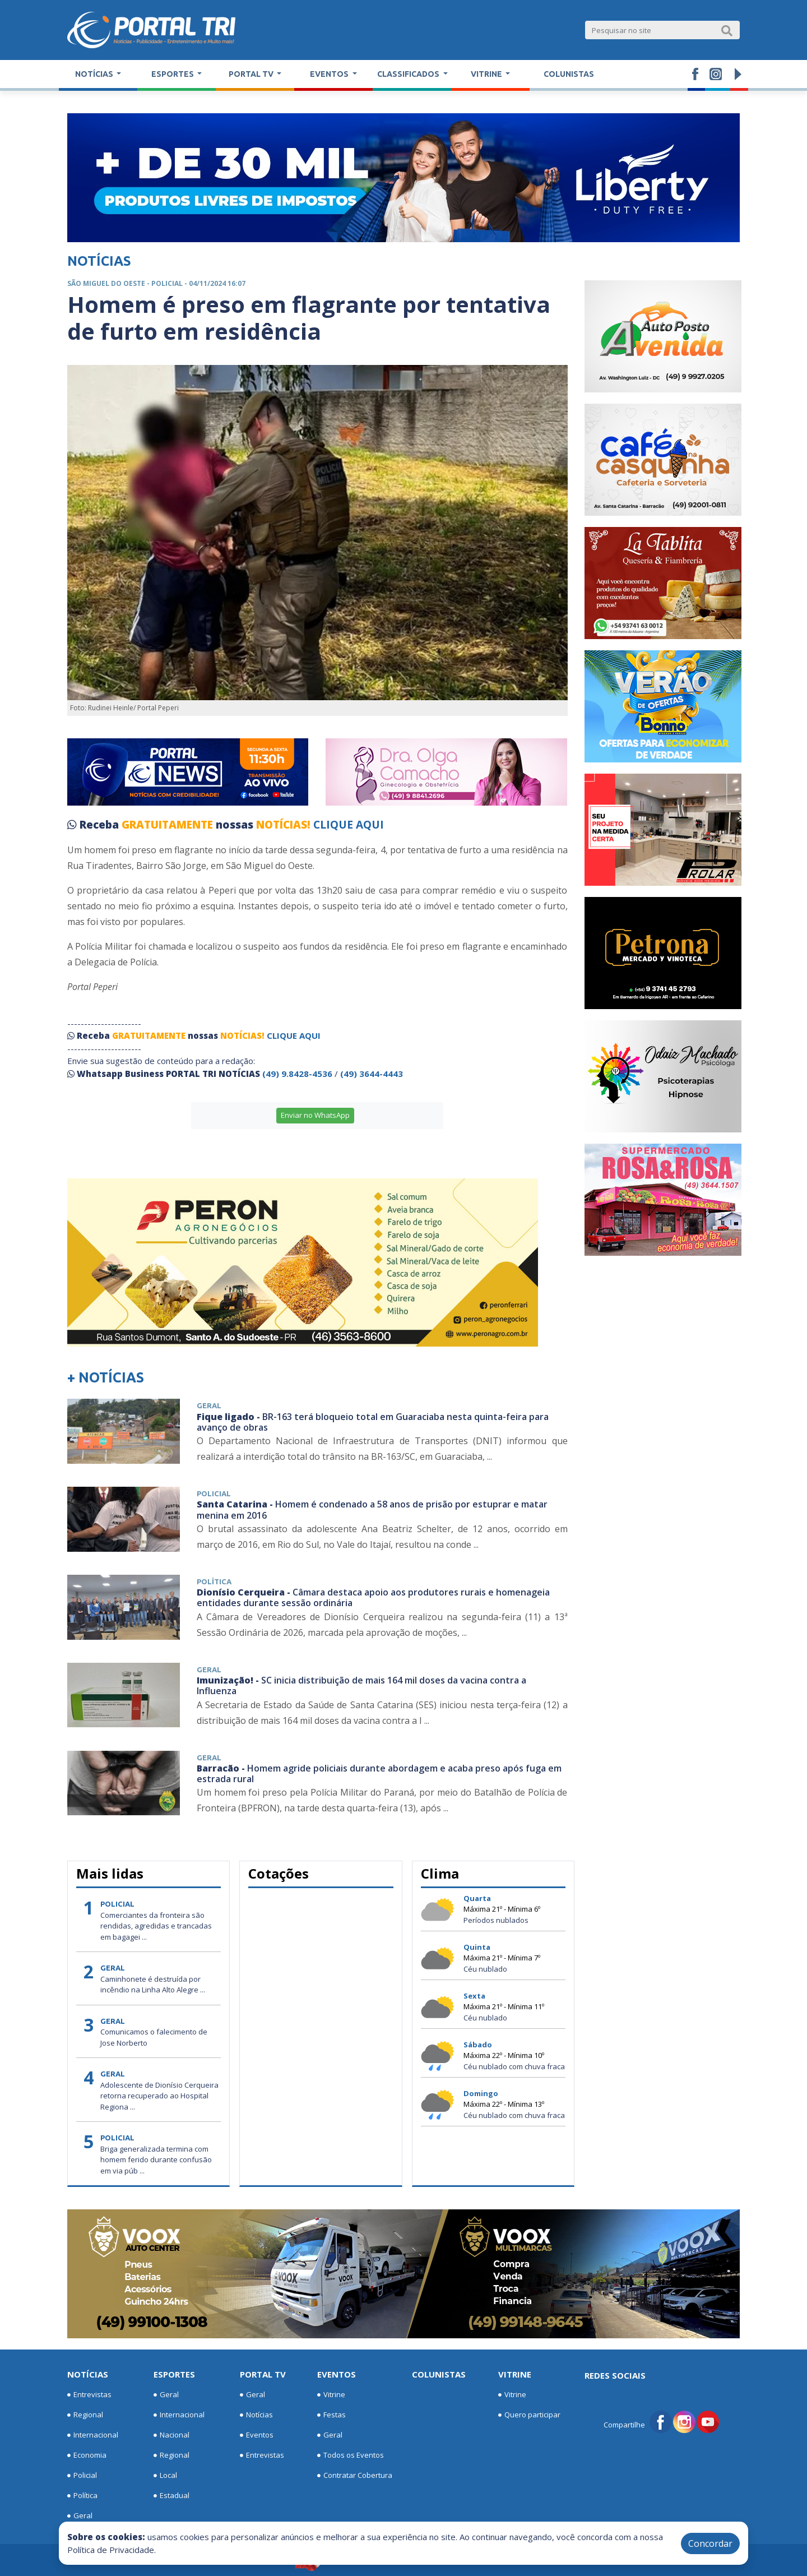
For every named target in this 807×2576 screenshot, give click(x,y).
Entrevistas (89, 2395)
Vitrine (331, 2395)
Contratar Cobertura (354, 2476)
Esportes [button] (173, 74)
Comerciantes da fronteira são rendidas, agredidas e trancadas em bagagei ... (156, 1926)
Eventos (256, 2435)
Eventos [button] (330, 74)
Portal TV (263, 2374)
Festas (331, 2415)
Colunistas (569, 74)
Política (82, 2496)
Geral (79, 2516)
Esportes (174, 2374)
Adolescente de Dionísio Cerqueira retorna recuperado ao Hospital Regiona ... (159, 2096)
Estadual (171, 2496)
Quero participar (529, 2415)
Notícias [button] (95, 74)
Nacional (171, 2435)
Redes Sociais (615, 2375)
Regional (85, 2415)
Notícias (87, 2374)
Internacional (92, 2435)
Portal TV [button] (252, 74)
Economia (86, 2455)
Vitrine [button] (487, 74)
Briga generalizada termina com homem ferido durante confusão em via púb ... (156, 2160)
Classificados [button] (409, 74)
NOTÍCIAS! (283, 824)
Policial (82, 2476)
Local (165, 2476)
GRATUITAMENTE (169, 824)
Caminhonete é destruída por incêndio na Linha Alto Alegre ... (152, 1984)
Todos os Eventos (350, 2455)
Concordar (710, 2543)
